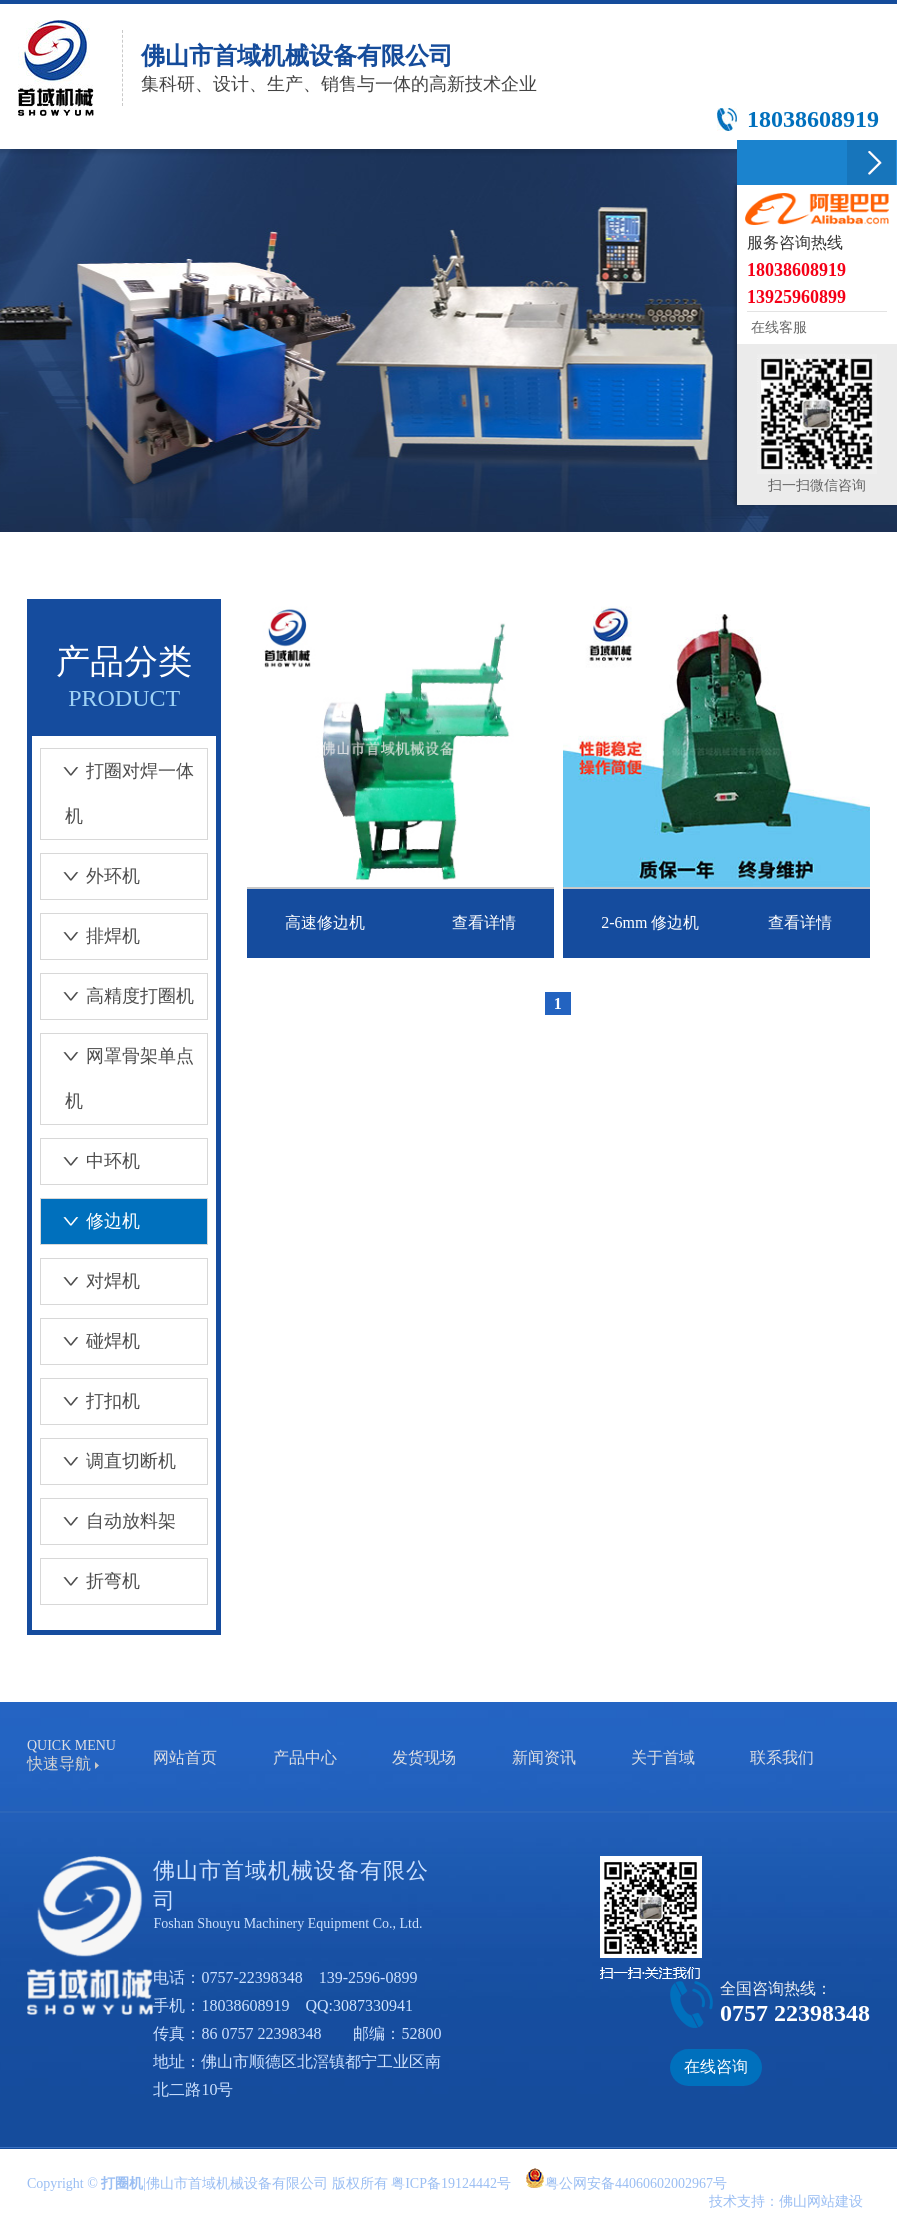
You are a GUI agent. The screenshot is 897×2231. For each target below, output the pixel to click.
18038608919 (245, 2005)
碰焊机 (90, 1341)
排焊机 (90, 936)
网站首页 (185, 1757)
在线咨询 (716, 2066)
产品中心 (305, 1757)
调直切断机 (108, 1461)
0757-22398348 (251, 1977)
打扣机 (90, 1401)
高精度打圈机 (117, 996)
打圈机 (122, 2183)
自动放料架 (108, 1521)
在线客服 (777, 327)
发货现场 (424, 1757)
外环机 (90, 876)
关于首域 (663, 1757)
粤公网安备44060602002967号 (636, 2183)
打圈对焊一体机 (117, 793)
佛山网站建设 (821, 2201)
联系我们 (782, 1757)
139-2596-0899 (368, 1977)
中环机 (90, 1161)
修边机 (90, 1221)
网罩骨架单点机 (117, 1078)
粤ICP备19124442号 (451, 2183)
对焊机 (90, 1281)
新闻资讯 (544, 1757)
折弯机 (90, 1581)
